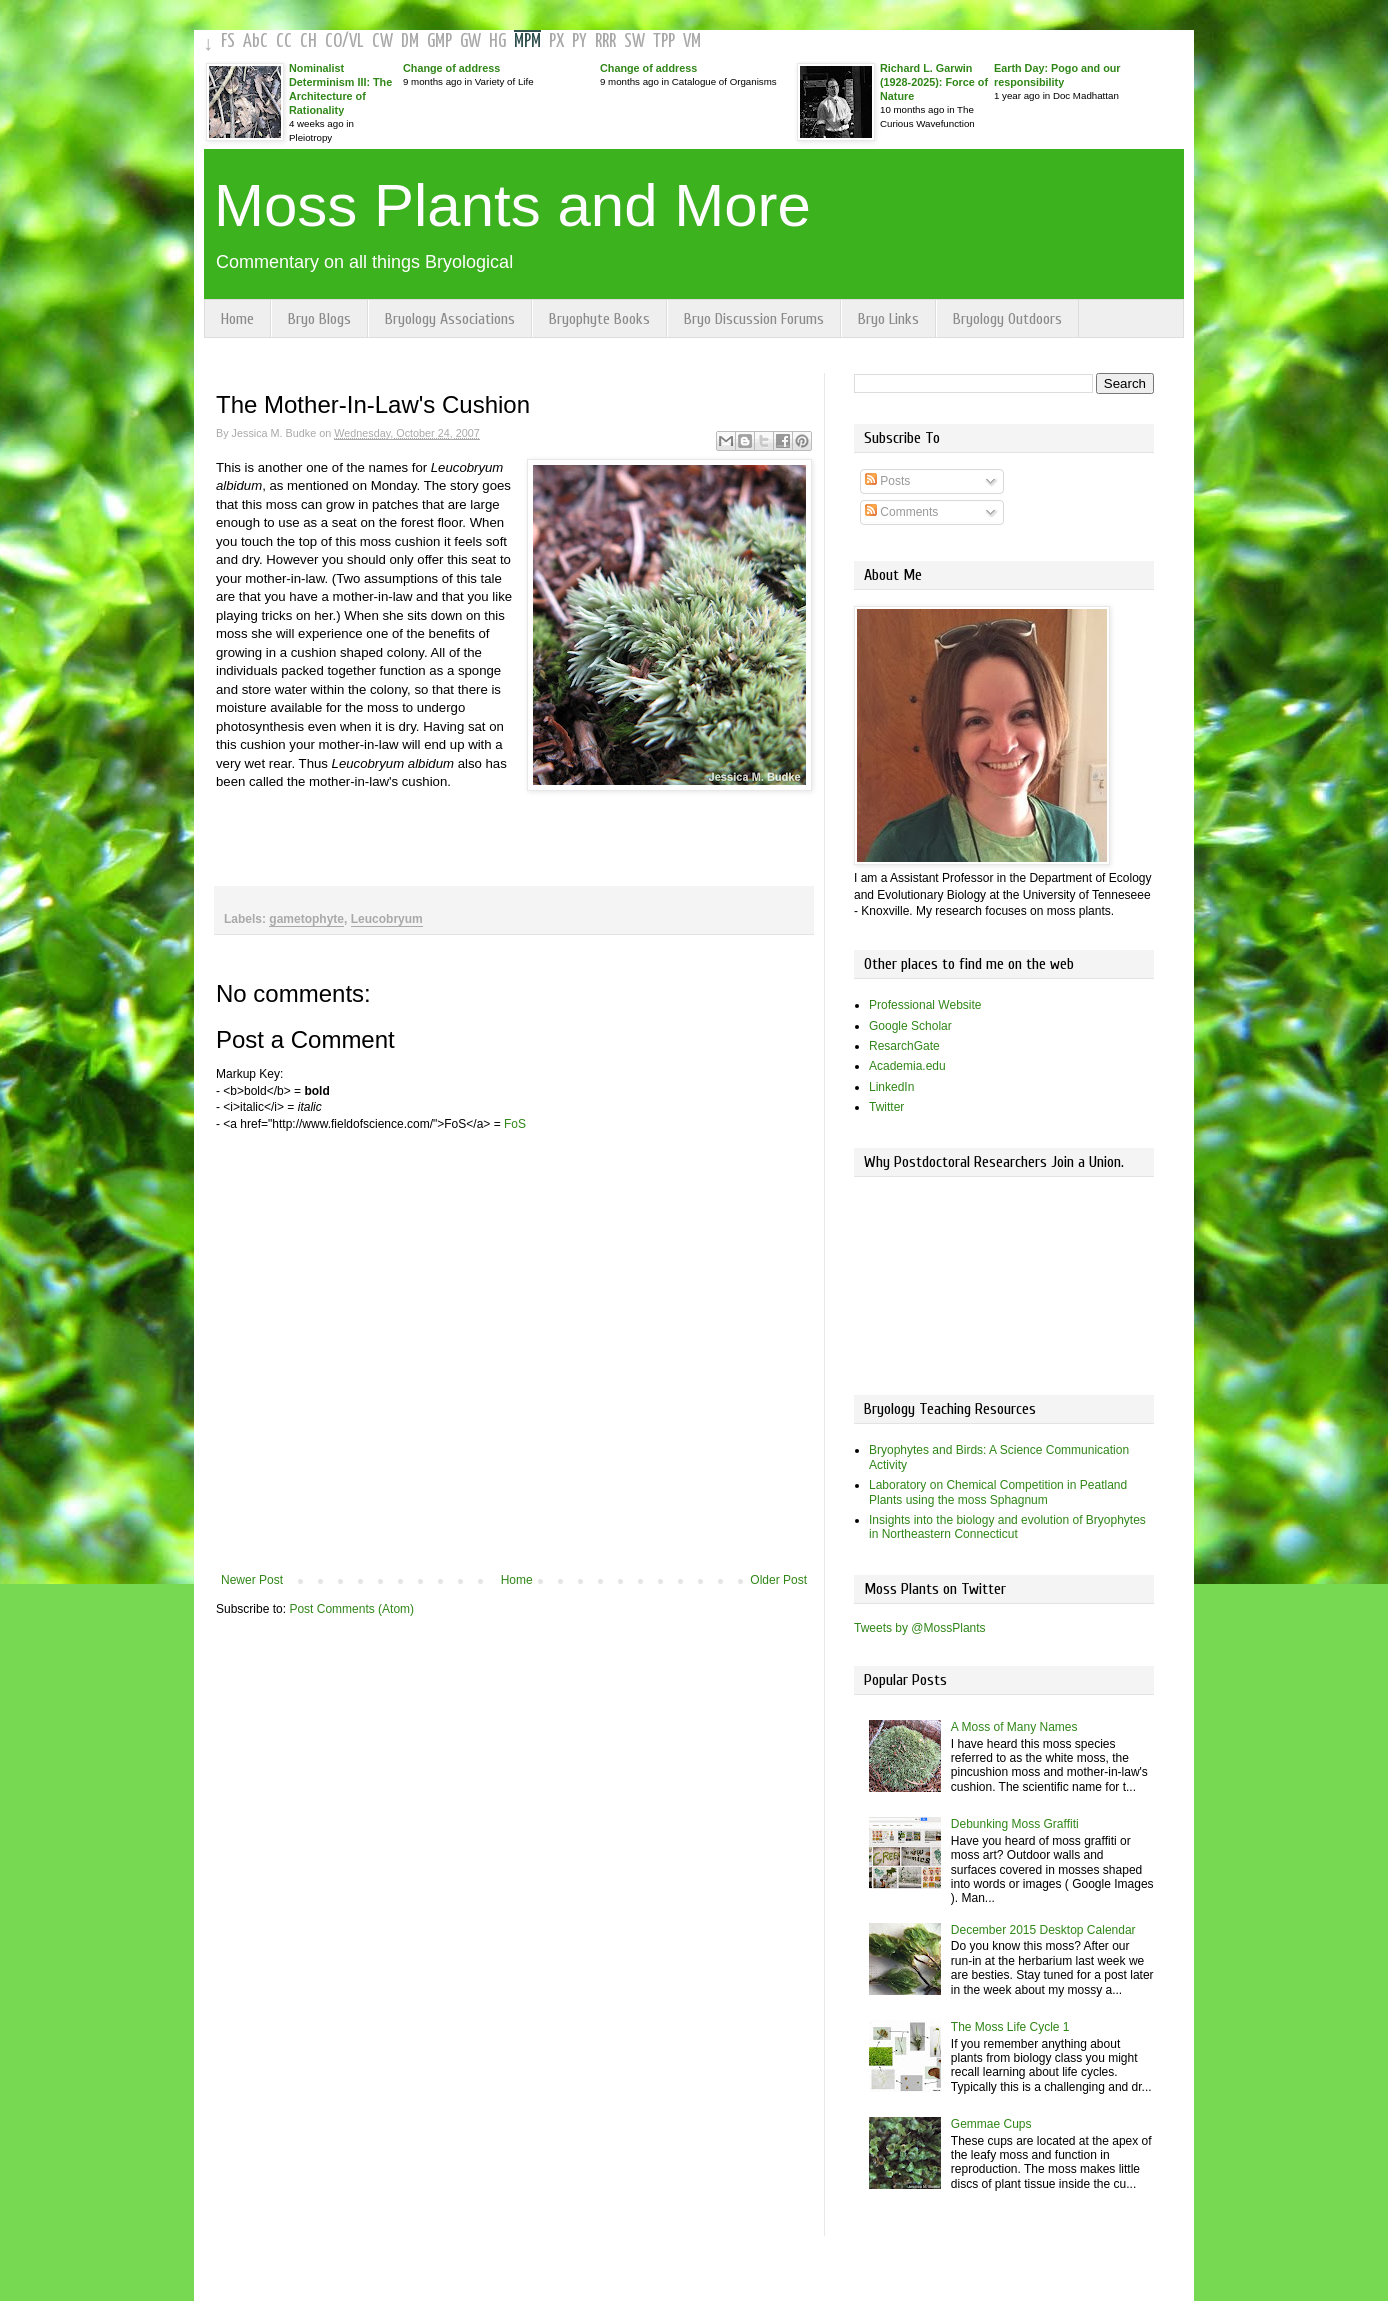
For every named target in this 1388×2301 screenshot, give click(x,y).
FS (228, 41)
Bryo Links (888, 319)
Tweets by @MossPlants (920, 1628)
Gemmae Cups (991, 2124)
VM (692, 41)
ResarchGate (904, 1046)
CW (382, 41)
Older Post (778, 1580)
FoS (515, 1124)
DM (410, 41)
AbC (255, 41)
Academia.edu (907, 1066)
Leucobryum (387, 919)
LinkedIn (891, 1087)
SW (634, 41)
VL (356, 41)
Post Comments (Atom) (351, 1609)
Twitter (886, 1107)
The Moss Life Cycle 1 (1010, 2027)
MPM (527, 41)
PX (556, 41)
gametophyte (306, 919)
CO (333, 41)
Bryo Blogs (319, 319)
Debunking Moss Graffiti (1015, 1824)
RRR (605, 41)
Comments (901, 512)
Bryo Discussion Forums (754, 319)
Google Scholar (910, 1026)
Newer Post (252, 1580)
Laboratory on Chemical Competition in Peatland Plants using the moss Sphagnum (998, 1492)
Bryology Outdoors (1007, 319)
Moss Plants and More (512, 205)
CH (308, 41)
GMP (439, 41)
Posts (887, 481)
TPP (664, 41)
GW (470, 41)
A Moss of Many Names (1014, 1727)
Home (237, 319)
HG (497, 41)
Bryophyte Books (599, 319)
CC (284, 41)
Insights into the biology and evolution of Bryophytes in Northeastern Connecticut (1007, 1527)
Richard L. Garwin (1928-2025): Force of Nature (934, 82)
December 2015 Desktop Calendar (1043, 1930)
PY (579, 41)
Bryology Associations (450, 319)
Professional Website (925, 1005)
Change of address (451, 68)
